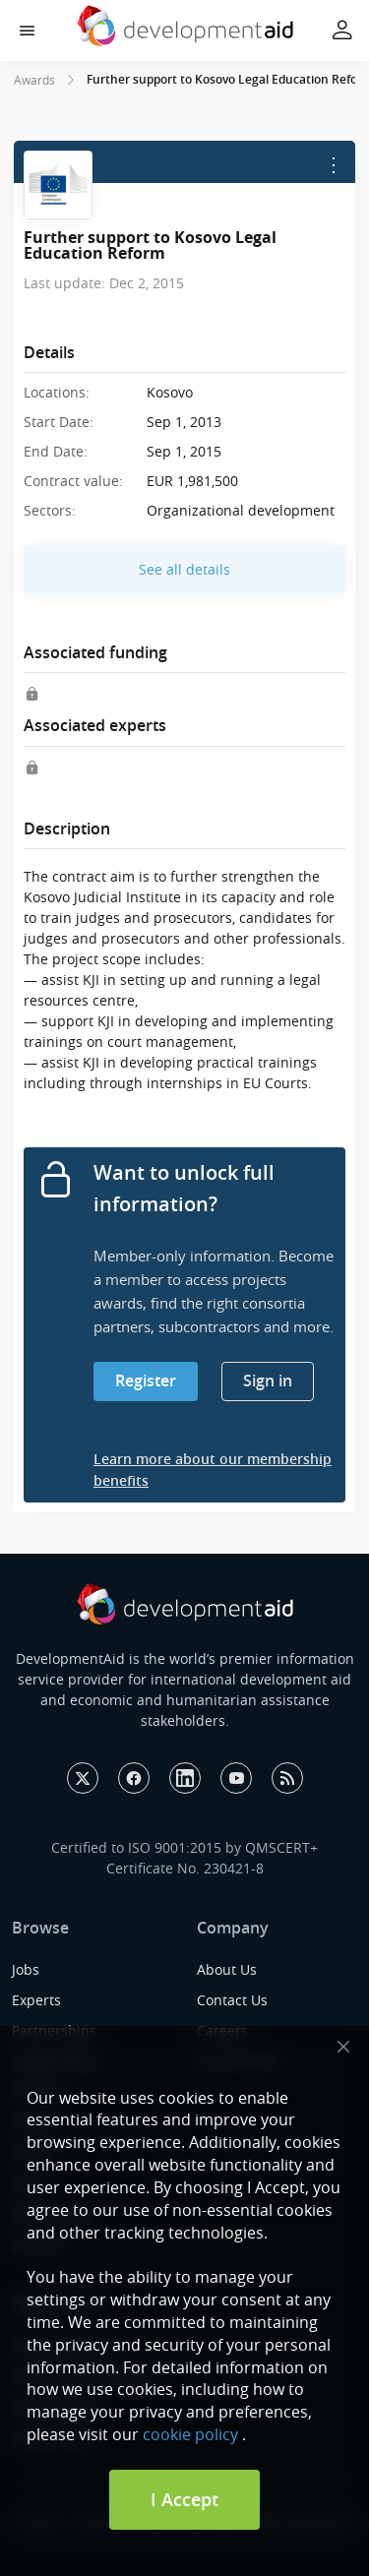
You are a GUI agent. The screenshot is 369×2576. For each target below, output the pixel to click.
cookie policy (190, 2434)
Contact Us (232, 2000)
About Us (227, 1969)
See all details (184, 569)
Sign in (267, 1380)
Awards (34, 80)
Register (145, 1380)
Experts (36, 2000)
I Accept (184, 2499)
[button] (27, 31)
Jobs (25, 1969)
